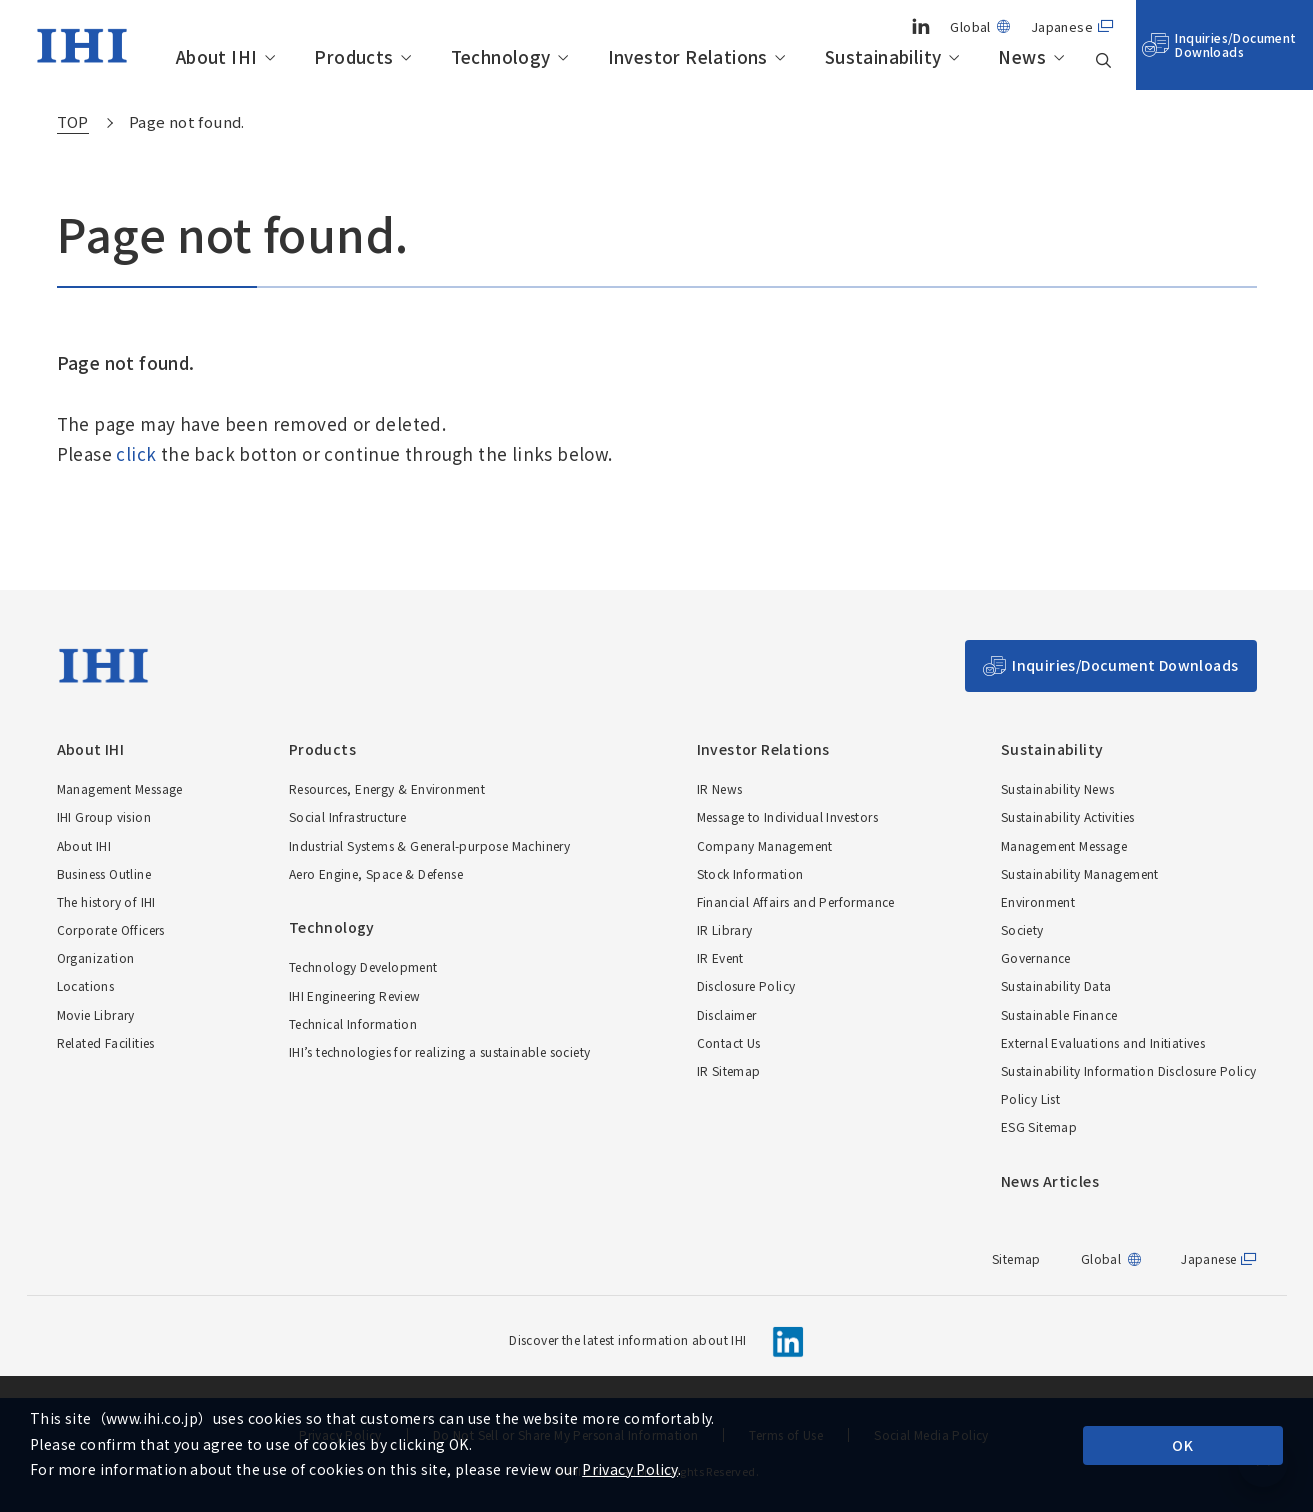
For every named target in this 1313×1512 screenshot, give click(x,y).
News (1022, 57)
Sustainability (883, 57)
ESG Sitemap (1039, 1126)
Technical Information (353, 1023)
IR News (720, 788)
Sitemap (1016, 1258)
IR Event (720, 957)
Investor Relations (688, 57)
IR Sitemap (729, 1070)
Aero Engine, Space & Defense (376, 873)
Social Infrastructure (347, 816)
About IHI (217, 57)
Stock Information (750, 873)
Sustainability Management (1080, 873)
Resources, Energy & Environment (387, 788)
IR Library (725, 929)
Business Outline (104, 873)
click (136, 453)
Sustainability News (1058, 788)
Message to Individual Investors (787, 816)
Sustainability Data (1056, 985)
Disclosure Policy (746, 985)
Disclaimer (727, 1014)
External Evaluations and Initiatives (1103, 1042)
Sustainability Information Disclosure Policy (1129, 1070)
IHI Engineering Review (355, 995)
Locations (86, 985)
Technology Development (363, 966)
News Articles (1050, 1181)
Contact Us (729, 1042)
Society (1022, 929)
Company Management (765, 845)
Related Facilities (106, 1042)
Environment (1038, 901)
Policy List (1030, 1098)
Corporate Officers (111, 929)
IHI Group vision (104, 816)
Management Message (120, 788)
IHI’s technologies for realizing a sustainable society (440, 1051)
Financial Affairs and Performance (796, 901)
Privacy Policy (630, 1469)
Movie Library (96, 1014)
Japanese (1062, 26)
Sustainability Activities (1068, 816)
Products (353, 57)
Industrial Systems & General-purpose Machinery (429, 845)
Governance (1036, 957)
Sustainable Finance (1059, 1014)
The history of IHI (106, 901)
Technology (501, 57)
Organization (96, 957)
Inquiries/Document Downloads (1235, 44)
